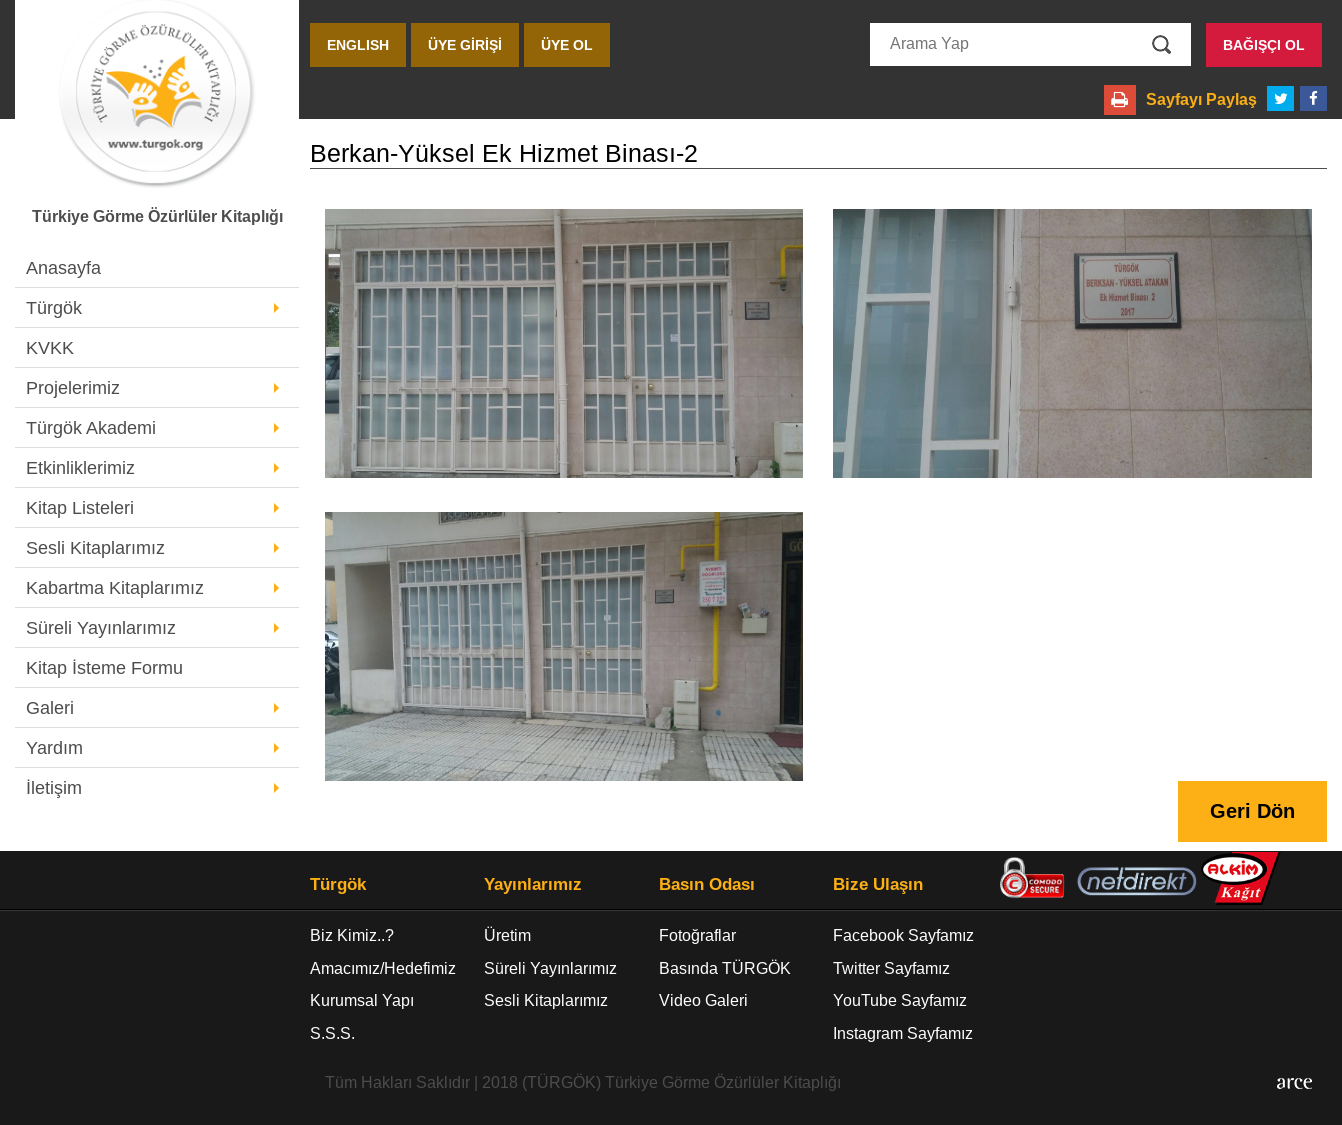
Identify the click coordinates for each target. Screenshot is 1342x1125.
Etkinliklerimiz (80, 468)
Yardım (54, 748)
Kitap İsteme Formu (104, 668)
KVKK (50, 348)
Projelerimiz (73, 388)
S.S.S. (332, 1033)
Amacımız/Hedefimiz (382, 968)
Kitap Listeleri (80, 508)
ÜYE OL (567, 45)
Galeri (50, 708)
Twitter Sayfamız (891, 968)
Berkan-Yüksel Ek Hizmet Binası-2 (504, 153)
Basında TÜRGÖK (725, 968)
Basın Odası (707, 885)
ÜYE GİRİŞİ (465, 45)
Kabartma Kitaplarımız (115, 588)
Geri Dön (1252, 811)
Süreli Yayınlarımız (101, 628)
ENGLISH (358, 45)
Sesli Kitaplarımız (95, 548)
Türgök (54, 308)
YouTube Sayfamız (900, 1000)
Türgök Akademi (91, 428)
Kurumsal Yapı (362, 1000)
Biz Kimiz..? (352, 935)
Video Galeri (703, 1000)
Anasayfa (63, 268)
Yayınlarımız (533, 885)
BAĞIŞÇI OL (1264, 45)
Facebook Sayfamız (903, 935)
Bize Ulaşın (878, 885)
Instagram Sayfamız (903, 1033)
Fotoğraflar (697, 935)
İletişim (54, 788)
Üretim (507, 935)
